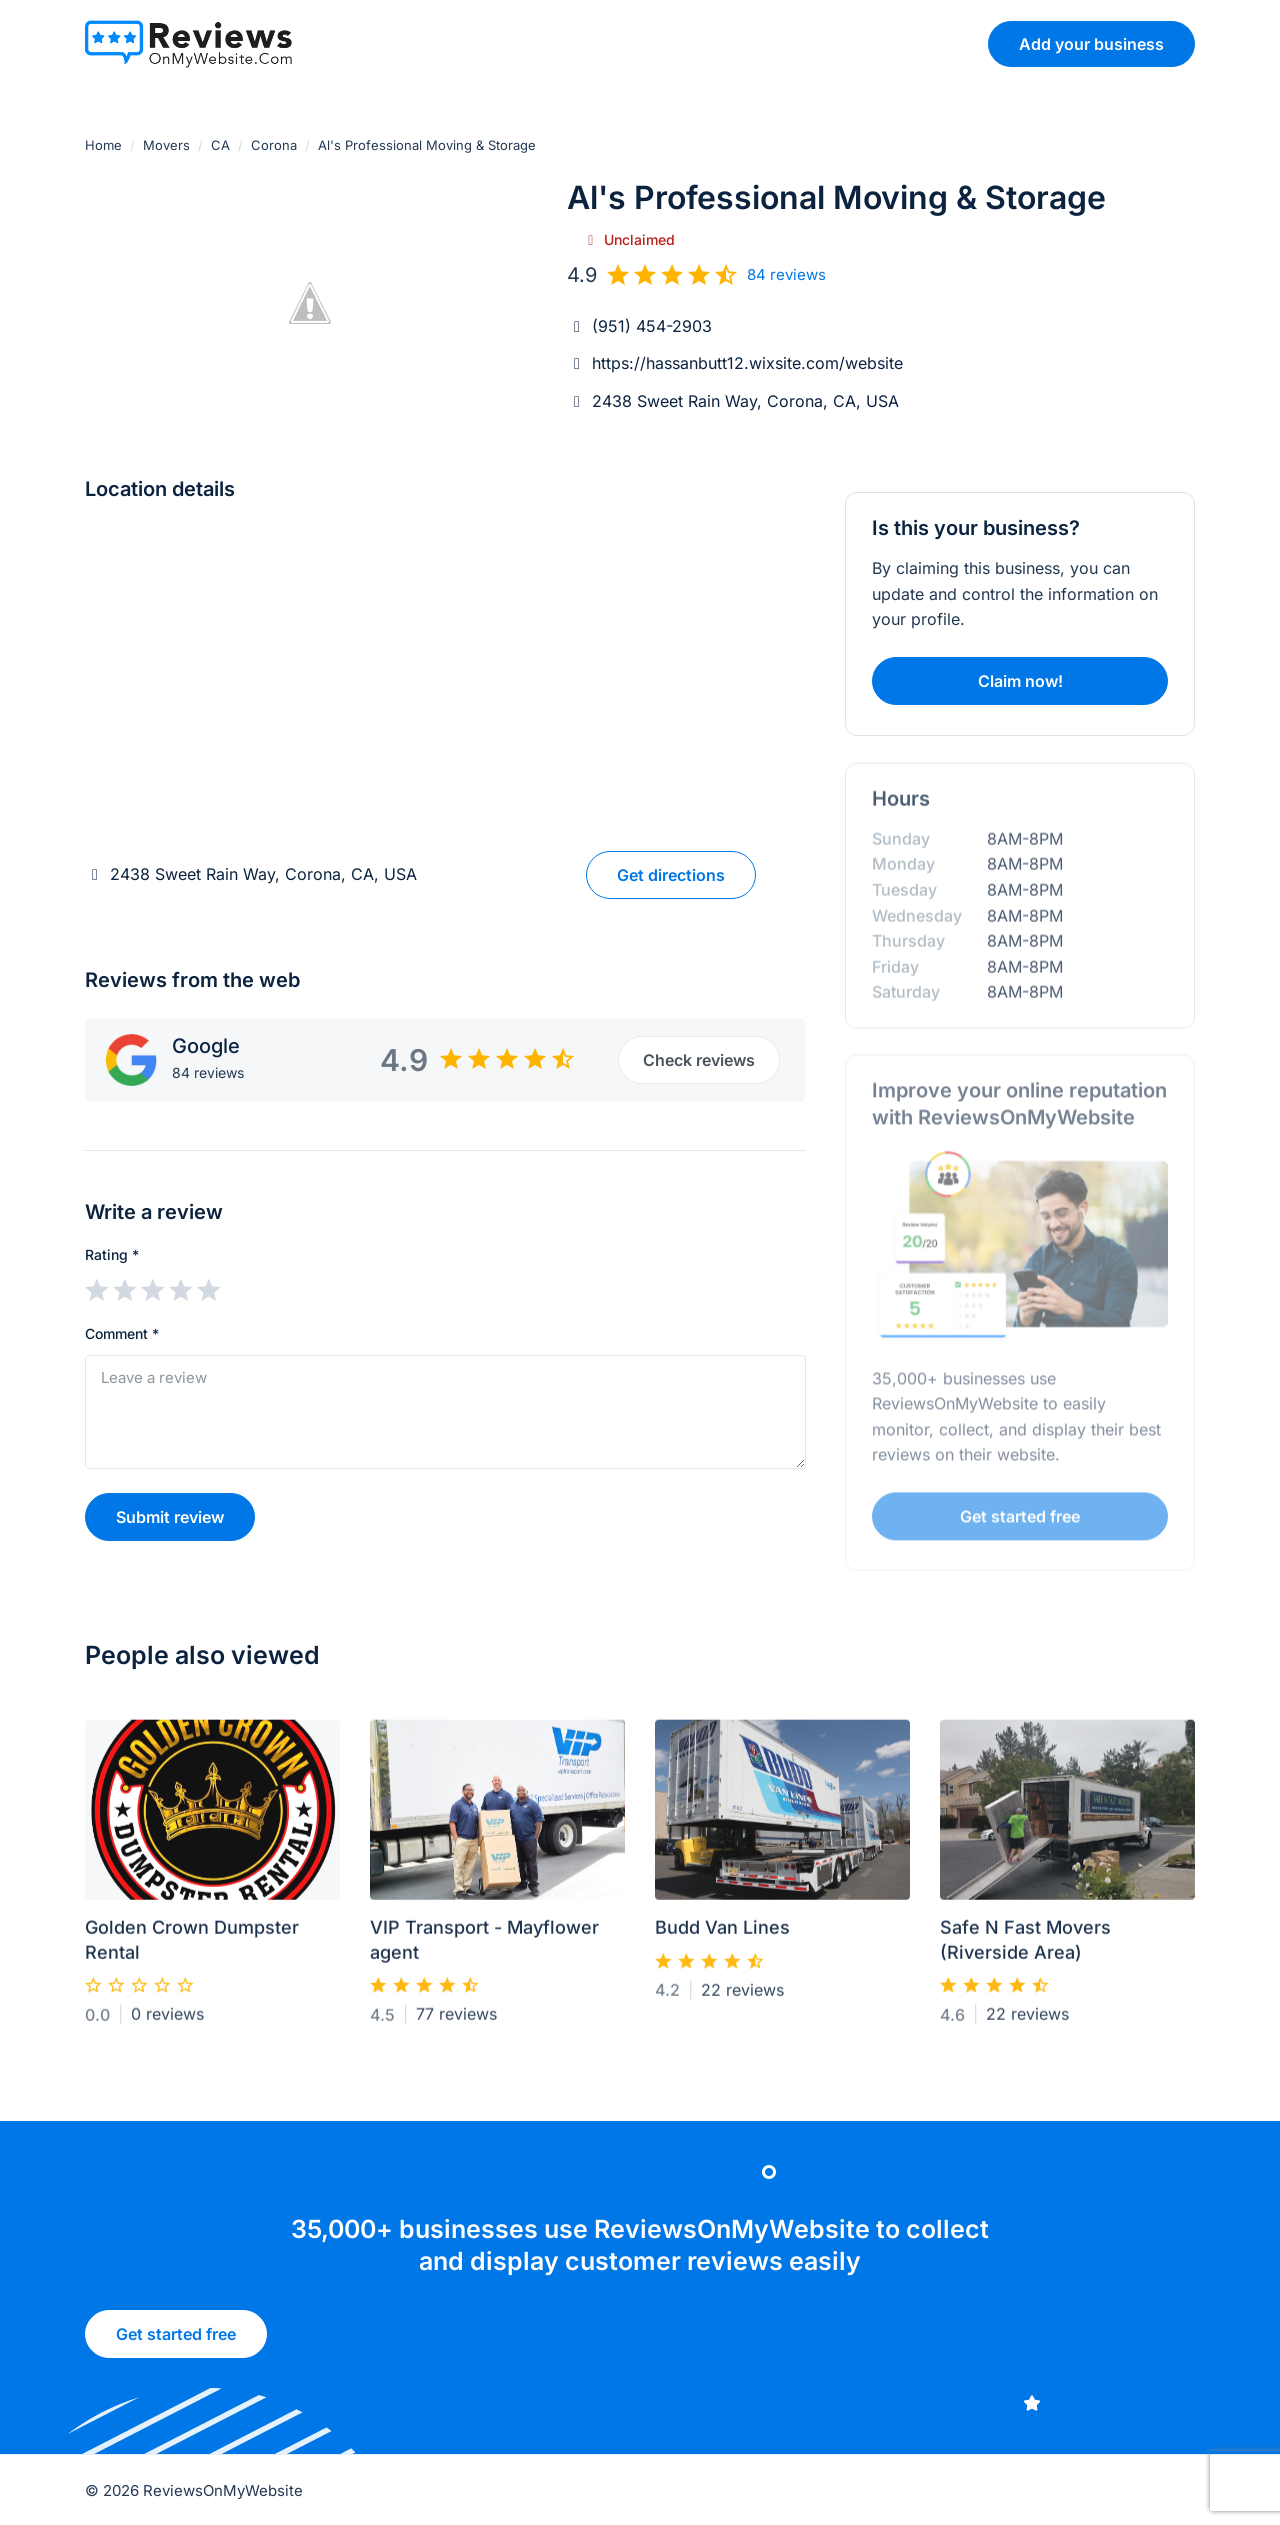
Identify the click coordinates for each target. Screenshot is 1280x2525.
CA (220, 145)
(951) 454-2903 (652, 326)
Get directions (671, 875)
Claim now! (1020, 681)
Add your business (1091, 44)
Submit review (170, 1517)
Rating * (112, 1254)
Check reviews (699, 1060)
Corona (274, 145)
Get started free (176, 2340)
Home (103, 145)
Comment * (122, 1333)
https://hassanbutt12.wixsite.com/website (747, 363)
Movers (166, 145)
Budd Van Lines (722, 1935)
